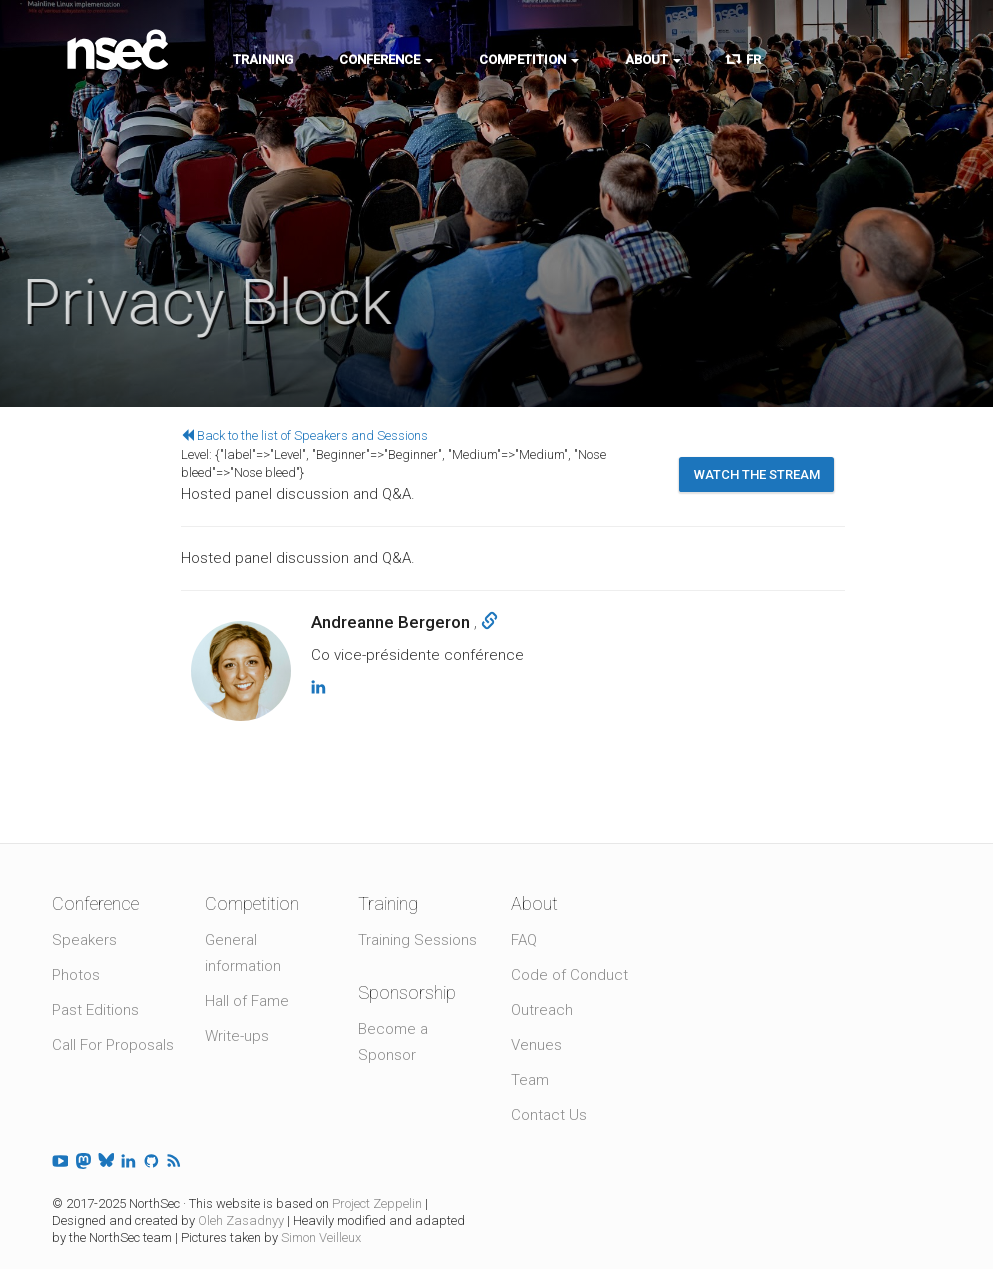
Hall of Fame (247, 1001)
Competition (529, 59)
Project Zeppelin (377, 1203)
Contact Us (549, 1115)
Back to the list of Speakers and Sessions (304, 435)
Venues (536, 1045)
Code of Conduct (569, 975)
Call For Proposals (113, 1045)
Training (263, 59)
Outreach (542, 1010)
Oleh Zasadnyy (241, 1220)
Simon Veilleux (321, 1237)
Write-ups (237, 1036)
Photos (76, 975)
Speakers (84, 940)
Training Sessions (417, 940)
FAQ (524, 940)
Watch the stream (757, 474)
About (653, 59)
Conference (386, 59)
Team (530, 1080)
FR (744, 59)
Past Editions (95, 1010)
